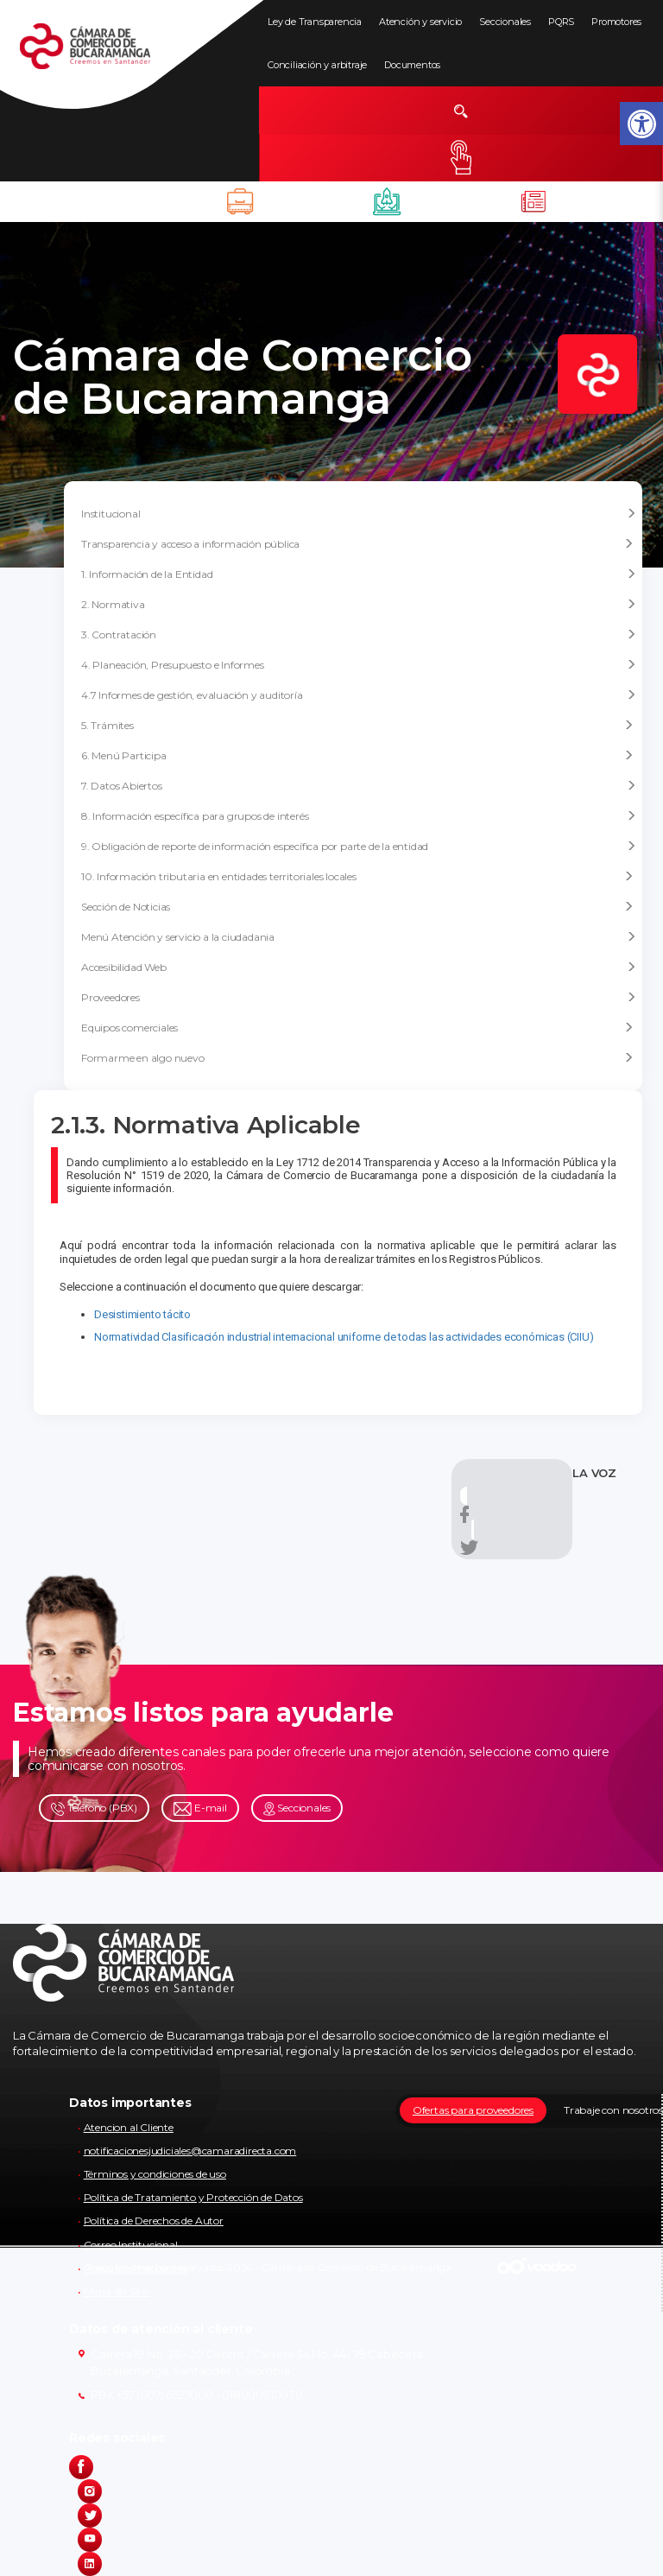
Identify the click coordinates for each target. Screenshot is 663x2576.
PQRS (561, 22)
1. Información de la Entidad (358, 574)
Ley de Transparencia (315, 22)
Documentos (412, 65)
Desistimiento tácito (142, 1314)
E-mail (200, 1808)
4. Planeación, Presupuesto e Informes (358, 665)
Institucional (358, 514)
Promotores (616, 22)
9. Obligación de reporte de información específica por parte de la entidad (358, 846)
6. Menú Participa (357, 755)
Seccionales (505, 22)
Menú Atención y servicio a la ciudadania (358, 937)
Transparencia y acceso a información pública (357, 543)
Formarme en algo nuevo (357, 1057)
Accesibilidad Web (358, 967)
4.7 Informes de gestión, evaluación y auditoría (358, 695)
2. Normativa (358, 605)
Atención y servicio (420, 22)
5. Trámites (357, 725)
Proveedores (358, 998)
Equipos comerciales (357, 1027)
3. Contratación (358, 635)
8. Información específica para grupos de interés (358, 816)
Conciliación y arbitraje (317, 65)
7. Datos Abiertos (358, 786)
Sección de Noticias (357, 906)
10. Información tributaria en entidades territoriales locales (357, 876)
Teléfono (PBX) (94, 1808)
